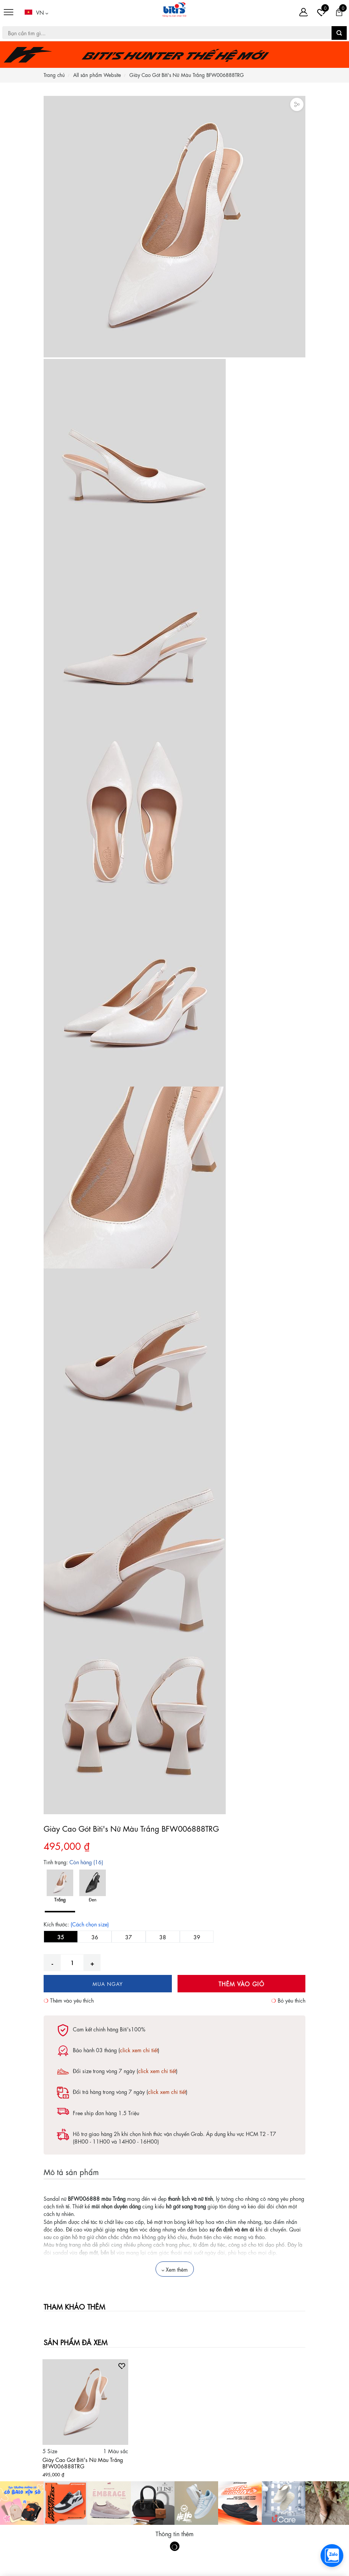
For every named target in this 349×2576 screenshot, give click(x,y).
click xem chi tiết (139, 2049)
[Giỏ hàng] (339, 12)
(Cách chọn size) (90, 1923)
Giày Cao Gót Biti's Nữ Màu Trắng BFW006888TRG (82, 2462)
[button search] (339, 33)
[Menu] (8, 12)
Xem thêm (175, 2269)
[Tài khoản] (303, 12)
